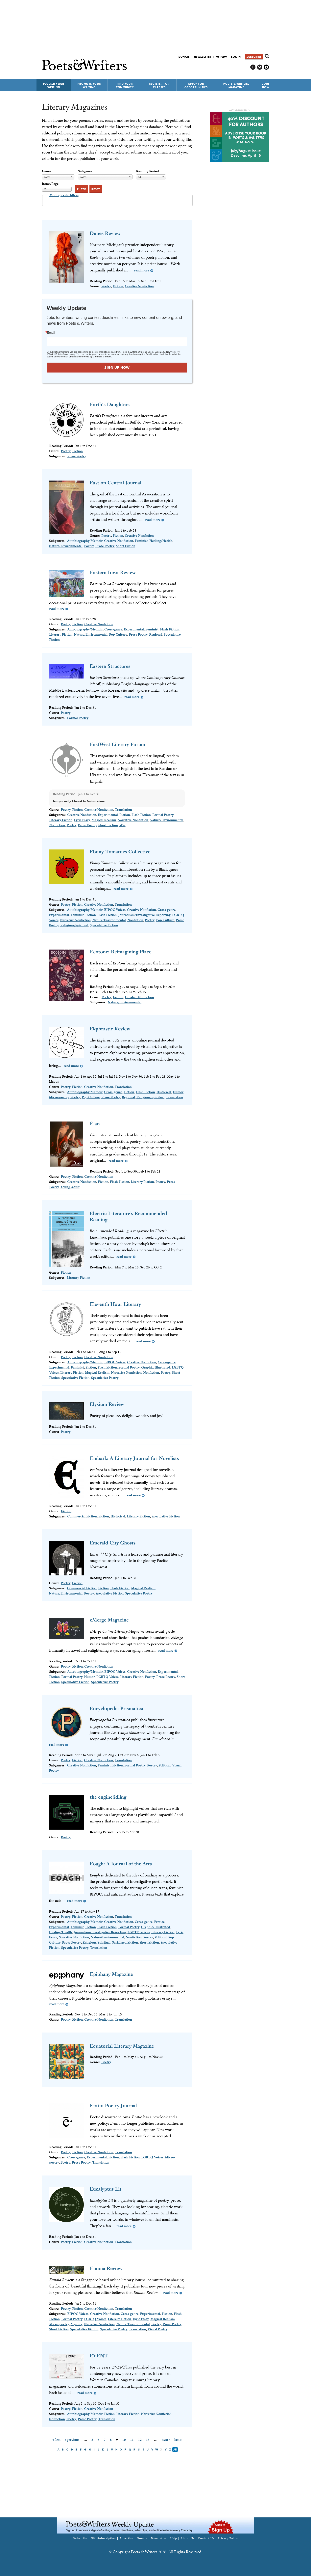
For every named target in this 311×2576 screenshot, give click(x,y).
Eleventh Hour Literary (115, 1304)
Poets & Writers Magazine (236, 85)
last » (178, 2439)
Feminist (141, 540)
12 (140, 2439)
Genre (46, 171)
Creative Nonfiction (139, 286)
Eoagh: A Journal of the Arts (121, 1864)
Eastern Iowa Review (113, 572)
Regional (155, 634)
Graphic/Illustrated (155, 1367)
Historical (163, 1091)
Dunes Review (105, 233)
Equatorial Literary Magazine (122, 2046)
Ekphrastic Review (110, 1029)
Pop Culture (118, 634)
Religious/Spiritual (74, 925)
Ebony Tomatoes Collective (120, 851)
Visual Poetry (157, 2329)
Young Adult (70, 1186)
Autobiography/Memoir (85, 540)
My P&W (221, 57)
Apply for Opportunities (196, 85)
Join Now (266, 85)
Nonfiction (57, 824)
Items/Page (50, 183)
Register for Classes (159, 85)
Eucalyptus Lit (105, 2189)
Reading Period (147, 171)
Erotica (159, 1921)
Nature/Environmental (66, 545)
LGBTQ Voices (107, 1676)
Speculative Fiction (104, 925)
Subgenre (85, 171)
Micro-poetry (59, 1096)
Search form (267, 56)
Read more (141, 270)
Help (173, 2538)
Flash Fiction (169, 629)
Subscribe (254, 57)
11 (132, 2439)
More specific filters (64, 194)
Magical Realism (104, 819)
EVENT (99, 2356)
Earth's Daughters (110, 404)
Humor (178, 1091)
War (122, 824)
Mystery (77, 2323)
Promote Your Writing (89, 85)
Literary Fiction (60, 634)
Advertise (126, 2538)
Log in (236, 57)
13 (148, 2439)
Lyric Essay (82, 819)
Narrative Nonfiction (133, 819)
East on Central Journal (115, 483)
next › (166, 2439)
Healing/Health (160, 540)
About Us (187, 2538)
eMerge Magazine (109, 1620)
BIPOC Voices (114, 909)
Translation (123, 809)
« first (56, 2439)
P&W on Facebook (253, 67)
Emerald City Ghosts (112, 1543)
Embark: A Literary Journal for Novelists (134, 1458)
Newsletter (202, 57)
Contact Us (206, 2538)
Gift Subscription (103, 2538)
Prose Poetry (76, 456)
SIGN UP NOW (117, 367)
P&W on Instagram (266, 67)
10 (124, 2439)
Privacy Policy (228, 2538)
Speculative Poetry (104, 1377)
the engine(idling (108, 1797)
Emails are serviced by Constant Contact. (90, 356)
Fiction (118, 286)
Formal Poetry (77, 717)
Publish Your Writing (53, 85)
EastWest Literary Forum (117, 744)
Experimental (134, 629)
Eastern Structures (110, 666)
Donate (184, 57)
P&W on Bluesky (259, 67)
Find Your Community (125, 85)
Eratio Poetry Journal (113, 2105)
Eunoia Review (106, 2268)
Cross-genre (113, 629)
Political (164, 1765)
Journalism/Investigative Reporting (144, 914)
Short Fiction (125, 545)
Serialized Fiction (125, 1942)
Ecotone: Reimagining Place (120, 952)
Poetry (106, 286)
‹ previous (72, 2439)
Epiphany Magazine (111, 1974)
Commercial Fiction (82, 1516)
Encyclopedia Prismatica (116, 1708)
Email (51, 332)
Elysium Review (107, 1404)
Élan (95, 1124)
